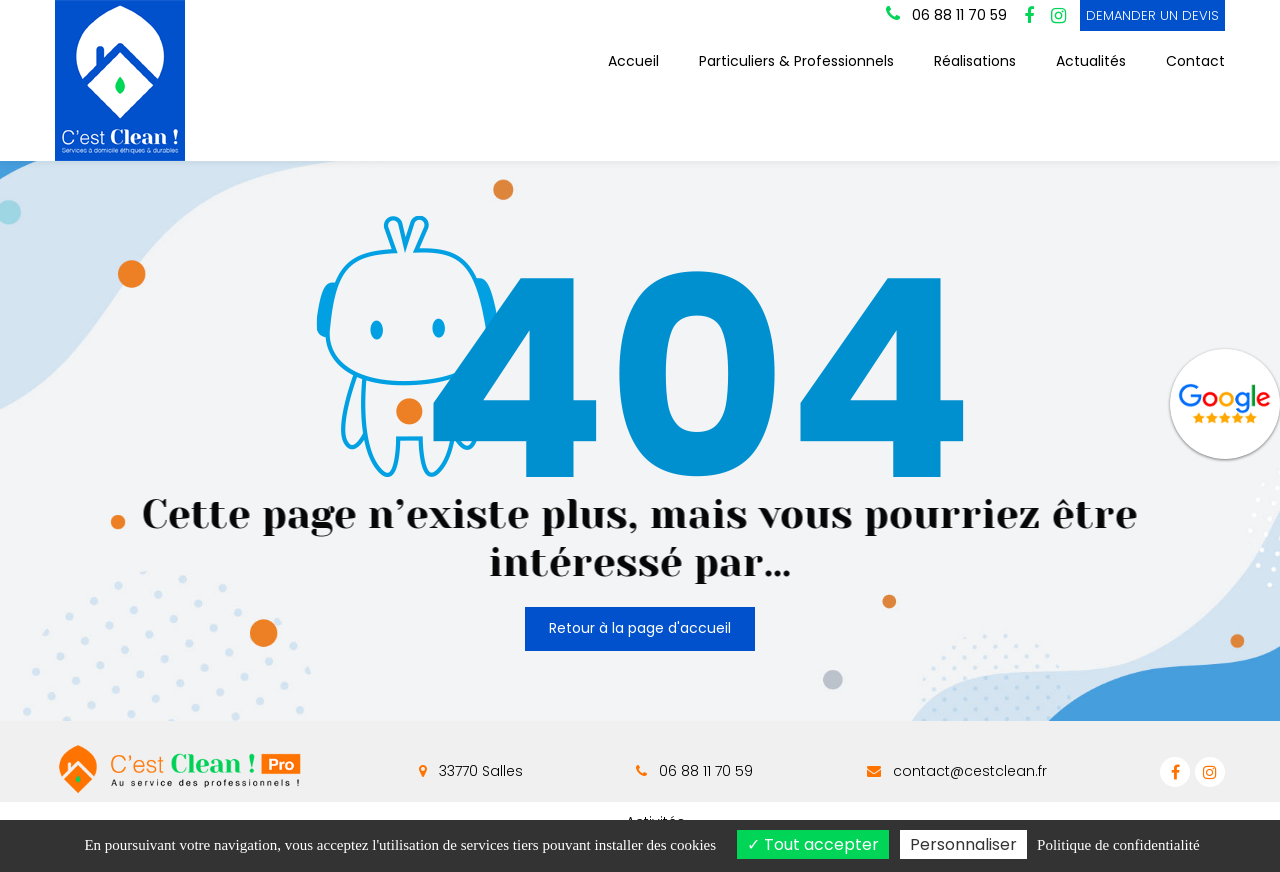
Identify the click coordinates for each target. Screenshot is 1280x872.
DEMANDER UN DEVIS (1152, 15)
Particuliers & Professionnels (796, 61)
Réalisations (975, 61)
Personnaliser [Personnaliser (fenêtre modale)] (963, 844)
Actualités (1091, 61)
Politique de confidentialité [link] (1118, 845)
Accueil (633, 61)
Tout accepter (813, 844)
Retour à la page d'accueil (640, 628)
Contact (1195, 61)
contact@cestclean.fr (957, 771)
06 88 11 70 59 (694, 771)
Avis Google (1225, 403)
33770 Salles (471, 771)
